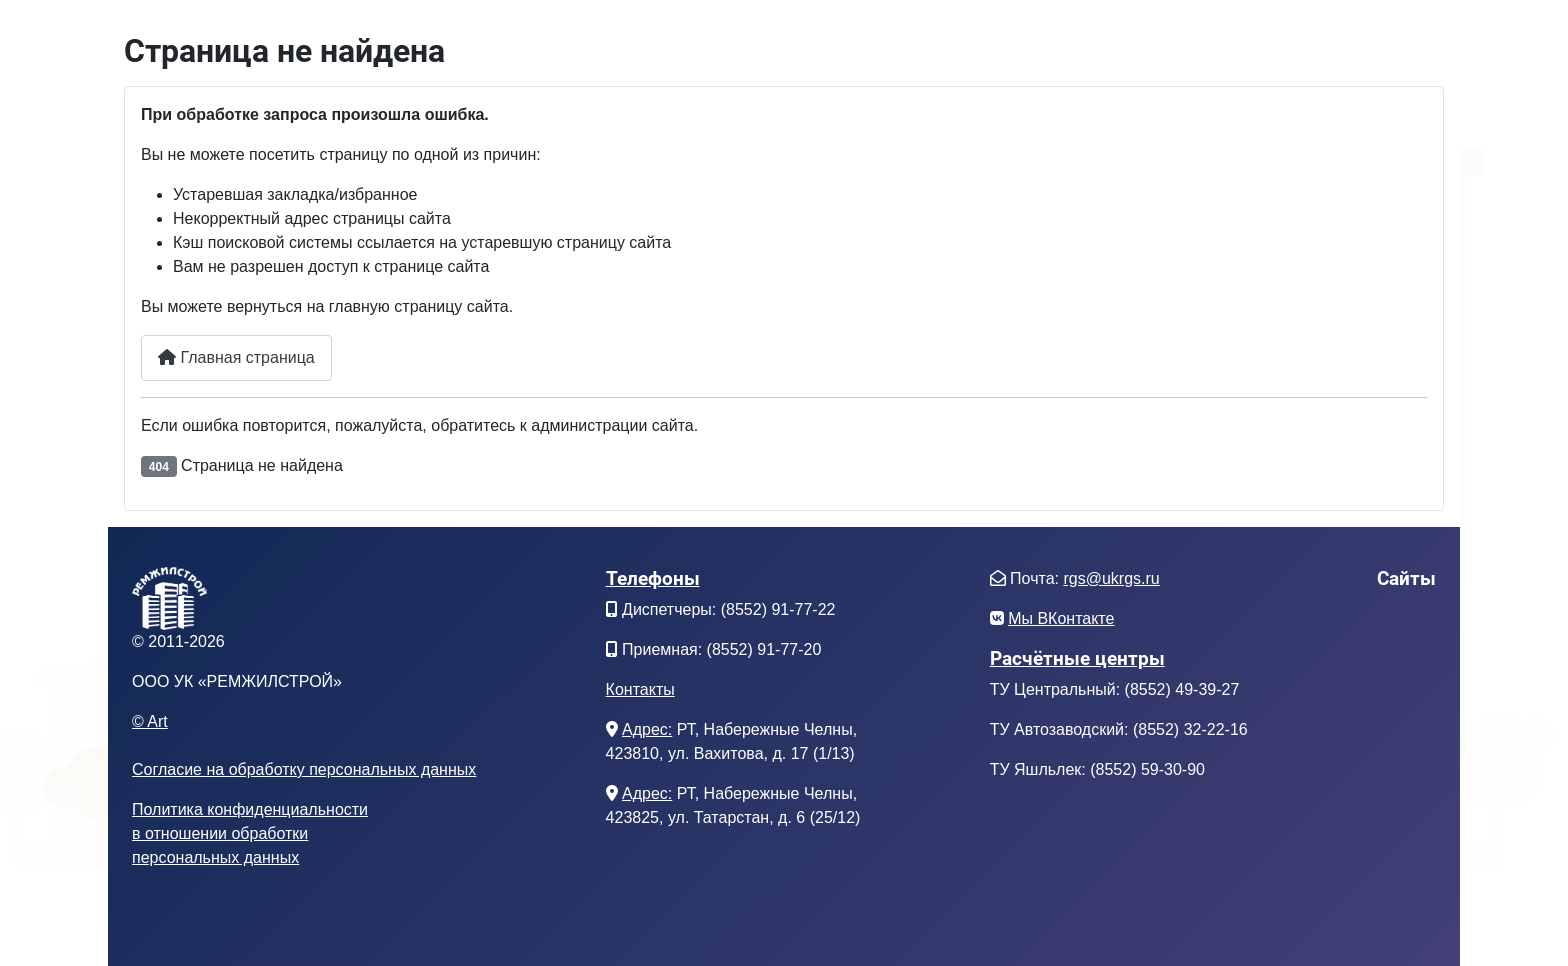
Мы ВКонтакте (1061, 618)
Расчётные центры (1077, 658)
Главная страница (236, 357)
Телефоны (653, 578)
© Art (150, 721)
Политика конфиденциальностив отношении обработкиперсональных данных (250, 833)
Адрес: (647, 729)
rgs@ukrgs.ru (1111, 578)
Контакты (640, 689)
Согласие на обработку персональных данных (304, 769)
